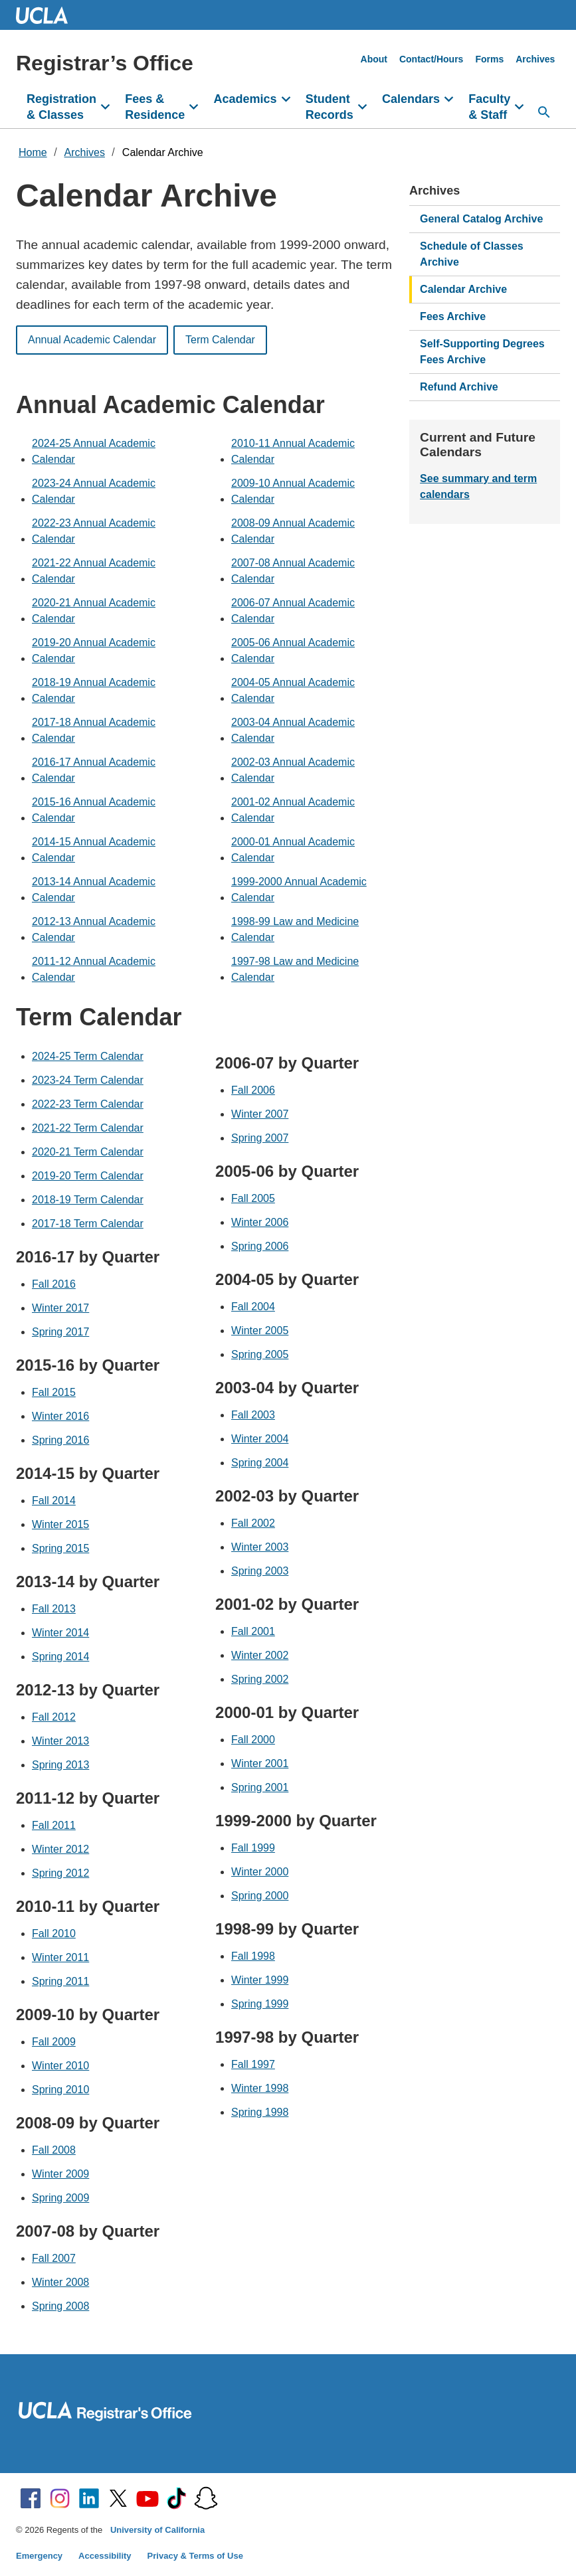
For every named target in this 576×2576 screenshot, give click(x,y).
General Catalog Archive (481, 218)
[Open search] (544, 112)
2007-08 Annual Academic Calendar (293, 570)
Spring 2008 (60, 2306)
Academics (244, 99)
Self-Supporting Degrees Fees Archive (482, 351)
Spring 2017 (60, 1331)
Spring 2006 (259, 1246)
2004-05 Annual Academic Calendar (293, 690)
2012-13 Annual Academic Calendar (93, 929)
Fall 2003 (253, 1414)
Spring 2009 (60, 2197)
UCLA (48, 15)
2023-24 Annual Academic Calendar (93, 491)
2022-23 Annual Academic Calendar (93, 531)
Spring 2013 (60, 1764)
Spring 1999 (259, 2004)
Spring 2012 (60, 1873)
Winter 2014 (60, 1632)
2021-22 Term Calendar (88, 1128)
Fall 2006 (253, 1090)
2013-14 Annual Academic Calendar (93, 889)
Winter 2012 (60, 1849)
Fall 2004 (253, 1306)
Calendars (411, 99)
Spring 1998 (259, 2112)
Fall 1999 (253, 1847)
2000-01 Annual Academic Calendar (293, 849)
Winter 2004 (259, 1438)
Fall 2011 (54, 1825)
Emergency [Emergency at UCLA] (39, 2556)
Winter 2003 (259, 1547)
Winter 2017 (60, 1308)
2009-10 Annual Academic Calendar (293, 491)
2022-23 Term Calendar (88, 1104)
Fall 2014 (54, 1500)
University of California (157, 2530)
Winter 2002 (259, 1655)
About (374, 59)
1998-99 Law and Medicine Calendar (295, 929)
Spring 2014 (60, 1656)
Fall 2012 (54, 1717)
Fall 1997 (253, 2064)
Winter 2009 (60, 2174)
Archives (535, 59)
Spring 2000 (259, 1895)
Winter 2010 (60, 2065)
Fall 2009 (54, 2041)
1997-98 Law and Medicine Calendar (295, 969)
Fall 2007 (54, 2258)
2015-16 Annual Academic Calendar (93, 809)
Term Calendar (220, 339)
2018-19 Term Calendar (88, 1199)
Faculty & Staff (489, 107)
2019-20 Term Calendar (88, 1175)
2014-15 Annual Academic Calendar (93, 849)
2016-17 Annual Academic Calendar (93, 770)
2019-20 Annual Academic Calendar (93, 650)
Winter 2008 (60, 2282)
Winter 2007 (259, 1114)
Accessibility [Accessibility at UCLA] (105, 2556)
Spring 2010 (60, 2089)
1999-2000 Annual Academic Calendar (299, 889)
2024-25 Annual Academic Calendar (93, 451)
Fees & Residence (155, 107)
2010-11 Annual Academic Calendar (293, 451)
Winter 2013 (60, 1741)
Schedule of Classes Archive (472, 254)
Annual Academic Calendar (92, 339)
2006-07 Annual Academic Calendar (293, 610)
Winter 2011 (60, 1957)
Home (33, 152)
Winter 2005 (259, 1330)
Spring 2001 (259, 1787)
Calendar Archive (162, 152)
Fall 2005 (253, 1198)
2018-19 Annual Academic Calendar (93, 690)
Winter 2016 (60, 1416)
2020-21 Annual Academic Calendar (93, 610)
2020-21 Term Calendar (88, 1152)
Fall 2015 (54, 1392)
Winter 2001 (259, 1763)
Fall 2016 (54, 1284)
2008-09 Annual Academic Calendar (293, 531)
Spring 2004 (259, 1462)
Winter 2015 (60, 1524)
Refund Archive (459, 386)
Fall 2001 (253, 1631)
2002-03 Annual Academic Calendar (293, 770)
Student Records (329, 107)
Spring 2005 (259, 1354)
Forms (489, 59)
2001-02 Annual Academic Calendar (293, 809)
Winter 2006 (259, 1222)
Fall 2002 (253, 1523)
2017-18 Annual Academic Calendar (93, 730)
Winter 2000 (259, 1871)
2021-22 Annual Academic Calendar (93, 570)
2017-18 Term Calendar (88, 1223)
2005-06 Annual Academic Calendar (293, 650)
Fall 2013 (54, 1608)
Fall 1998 (253, 1956)
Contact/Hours (431, 59)
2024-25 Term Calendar (88, 1056)
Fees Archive (453, 316)
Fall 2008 (54, 2150)
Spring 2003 (259, 1571)
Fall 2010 (54, 1933)
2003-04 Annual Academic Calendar (293, 730)
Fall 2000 (253, 1739)
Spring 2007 (259, 1138)
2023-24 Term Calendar (88, 1080)
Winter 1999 (259, 1980)
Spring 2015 (60, 1548)
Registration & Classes (61, 107)
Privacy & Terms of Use (195, 2556)
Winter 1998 (259, 2088)
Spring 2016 (60, 1440)
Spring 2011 (60, 1981)
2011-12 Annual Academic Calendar (93, 969)
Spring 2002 (259, 1679)
